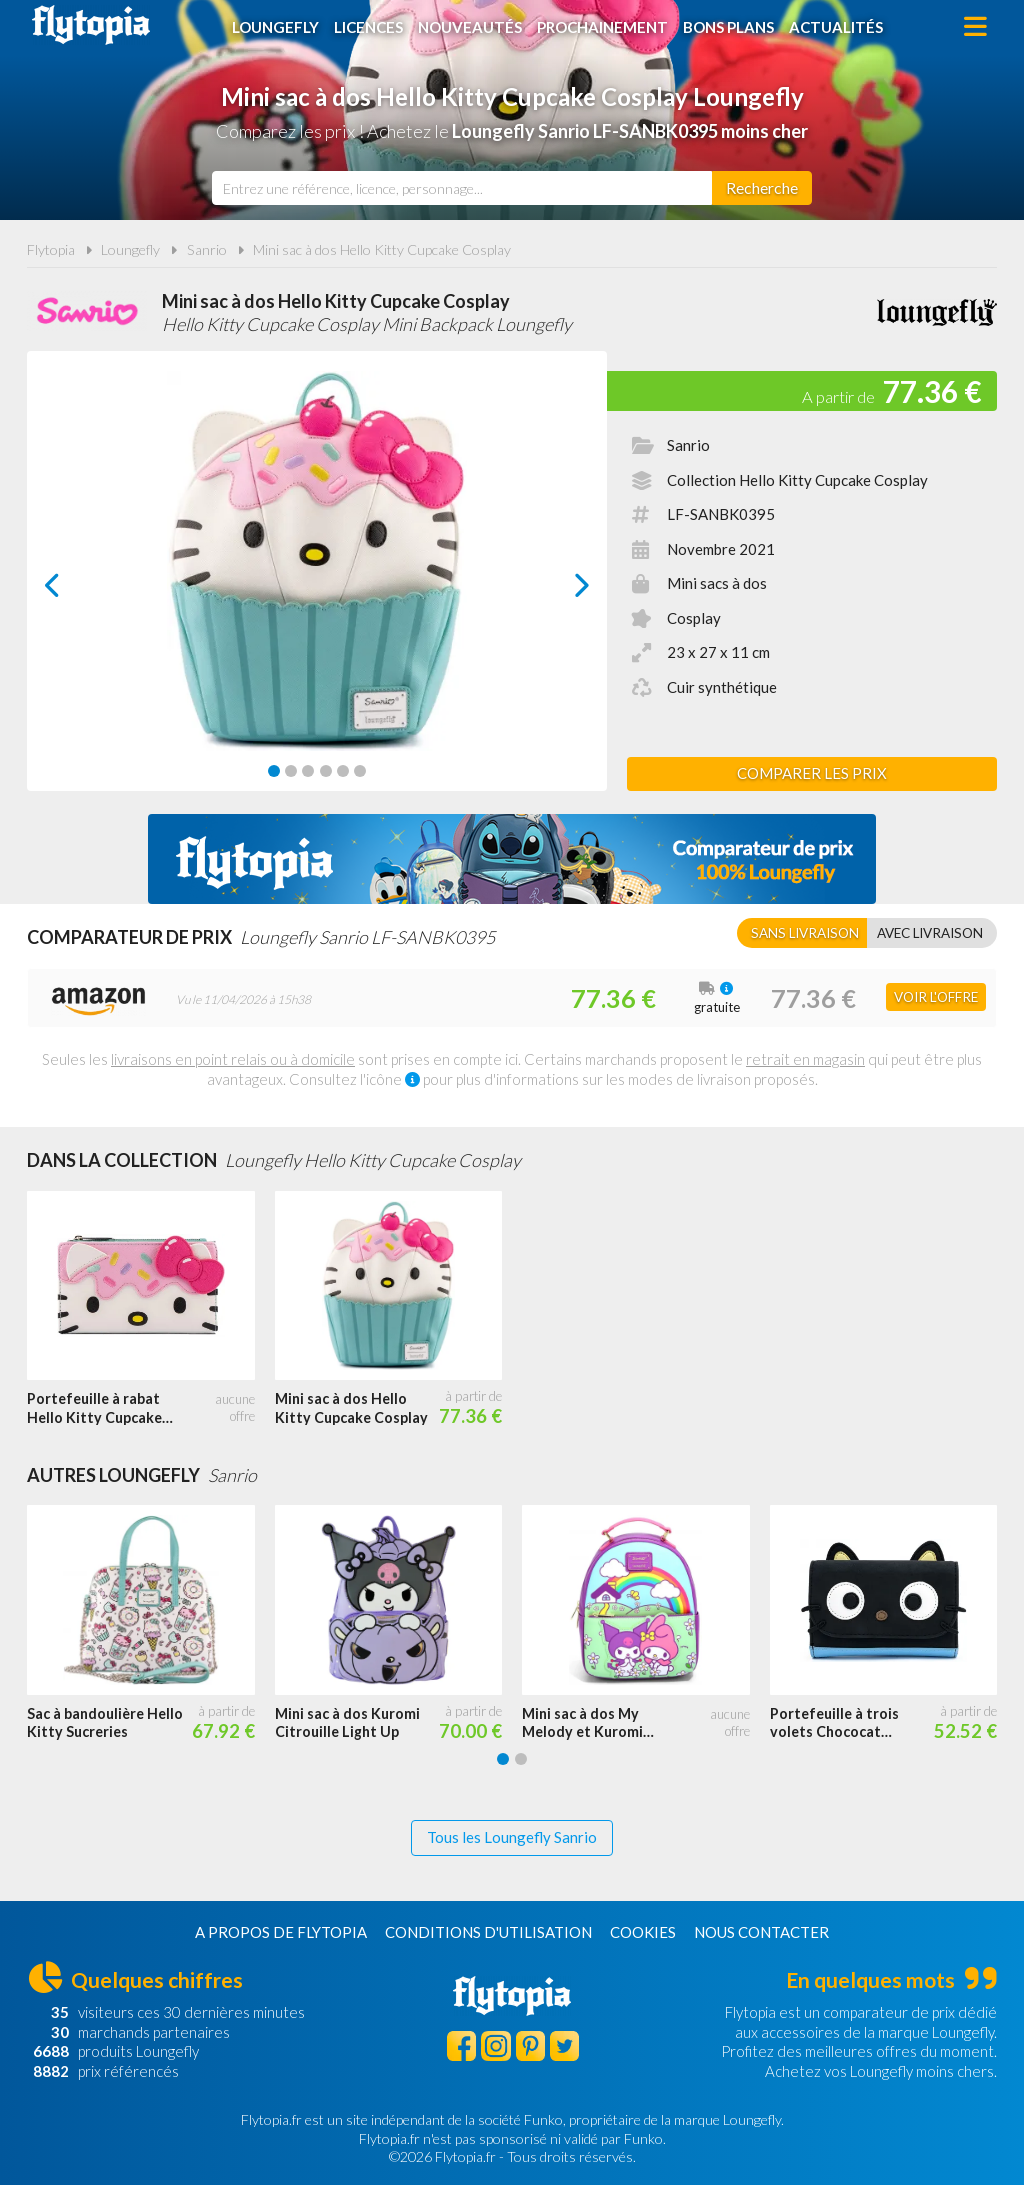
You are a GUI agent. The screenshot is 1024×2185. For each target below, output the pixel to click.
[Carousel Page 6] (360, 771)
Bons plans (728, 27)
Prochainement (602, 27)
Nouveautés (470, 27)
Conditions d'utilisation (488, 1932)
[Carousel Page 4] (326, 771)
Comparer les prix (812, 773)
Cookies (643, 1932)
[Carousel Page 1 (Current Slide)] (274, 771)
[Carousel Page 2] (291, 771)
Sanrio (207, 249)
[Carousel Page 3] (308, 771)
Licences (368, 27)
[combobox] (462, 188)
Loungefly (275, 27)
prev (75, 590)
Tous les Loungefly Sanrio (512, 1837)
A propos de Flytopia (281, 1932)
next (559, 590)
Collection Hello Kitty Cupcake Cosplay (797, 480)
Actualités (836, 27)
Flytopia (91, 25)
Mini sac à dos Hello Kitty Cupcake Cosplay (382, 249)
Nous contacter (761, 1932)
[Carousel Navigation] (317, 585)
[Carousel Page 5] (343, 771)
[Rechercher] (762, 188)
